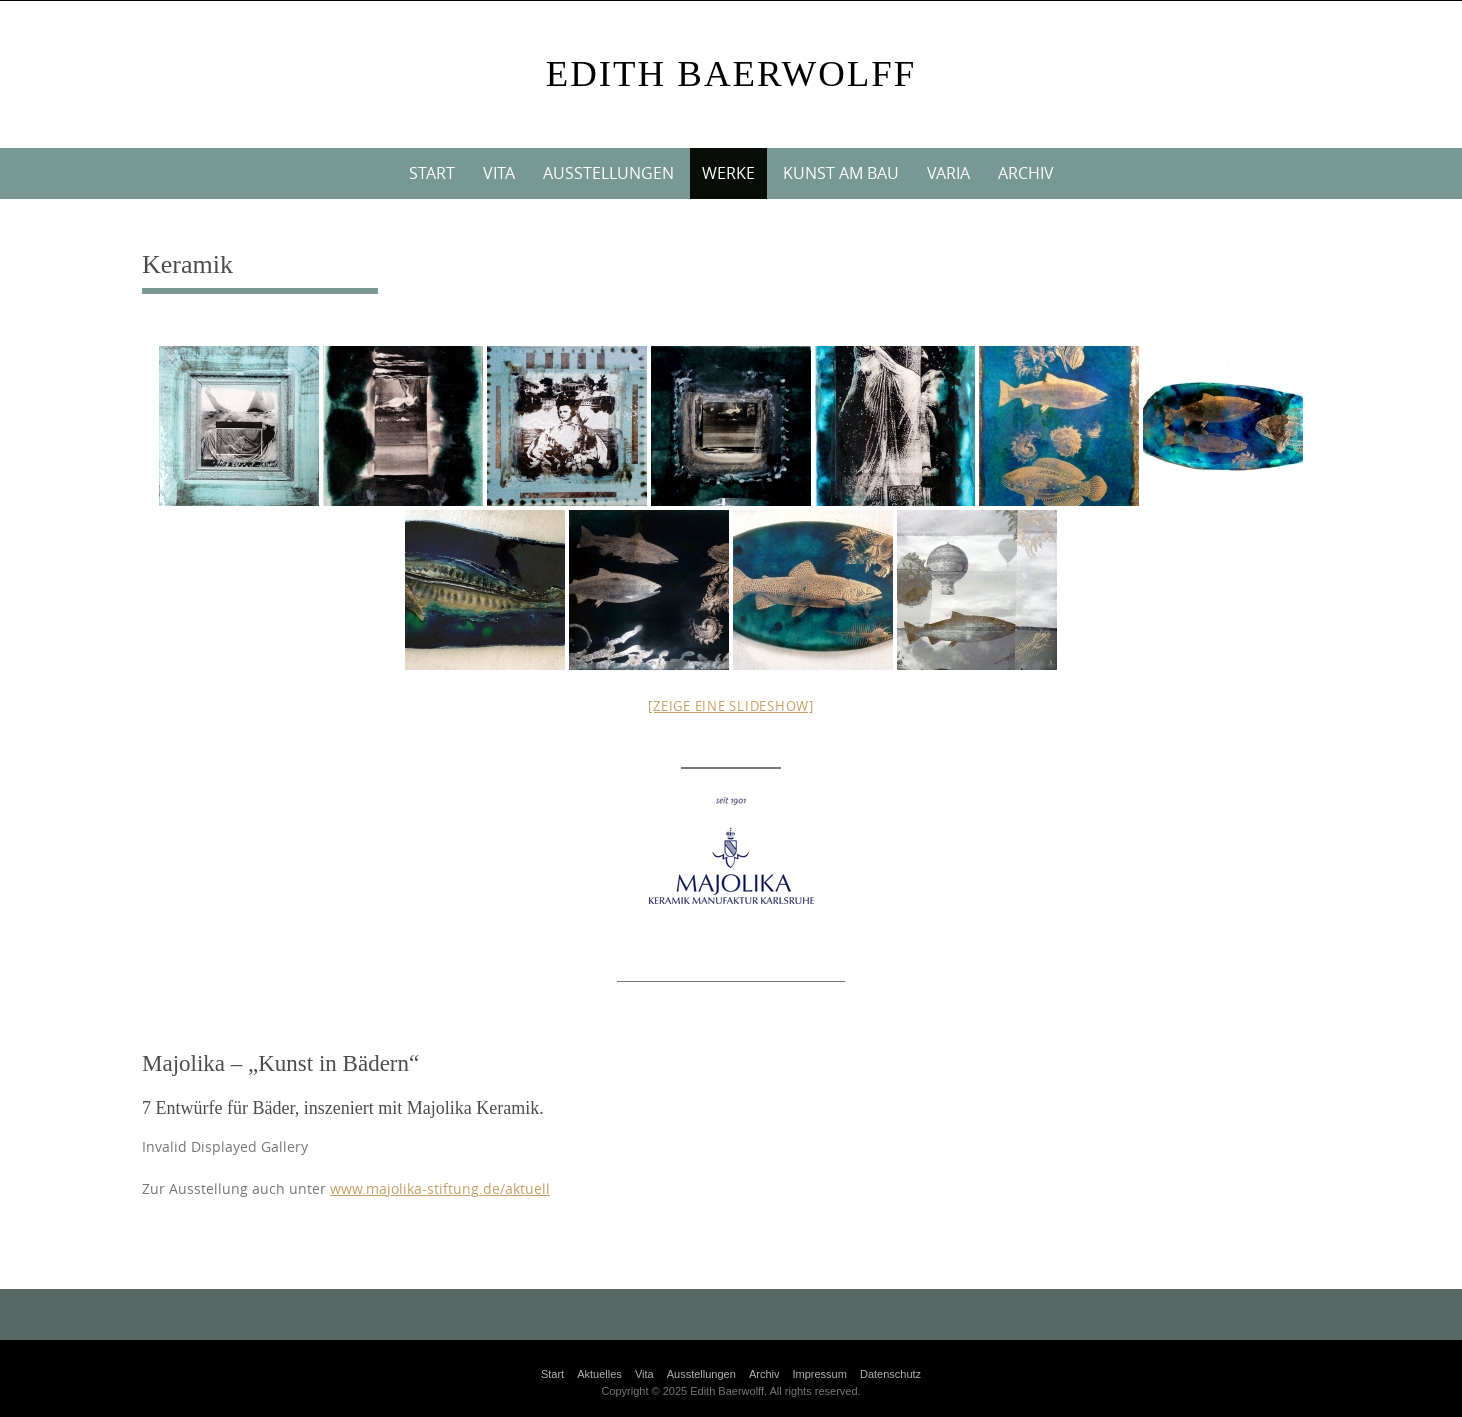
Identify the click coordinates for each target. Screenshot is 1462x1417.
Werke (728, 173)
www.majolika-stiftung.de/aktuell (440, 1189)
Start (432, 173)
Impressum (820, 1374)
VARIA (948, 173)
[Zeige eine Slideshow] (731, 706)
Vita (499, 173)
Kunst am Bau (841, 173)
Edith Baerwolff (731, 73)
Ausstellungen (608, 173)
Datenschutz (890, 1374)
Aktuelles (599, 1374)
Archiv (1026, 173)
